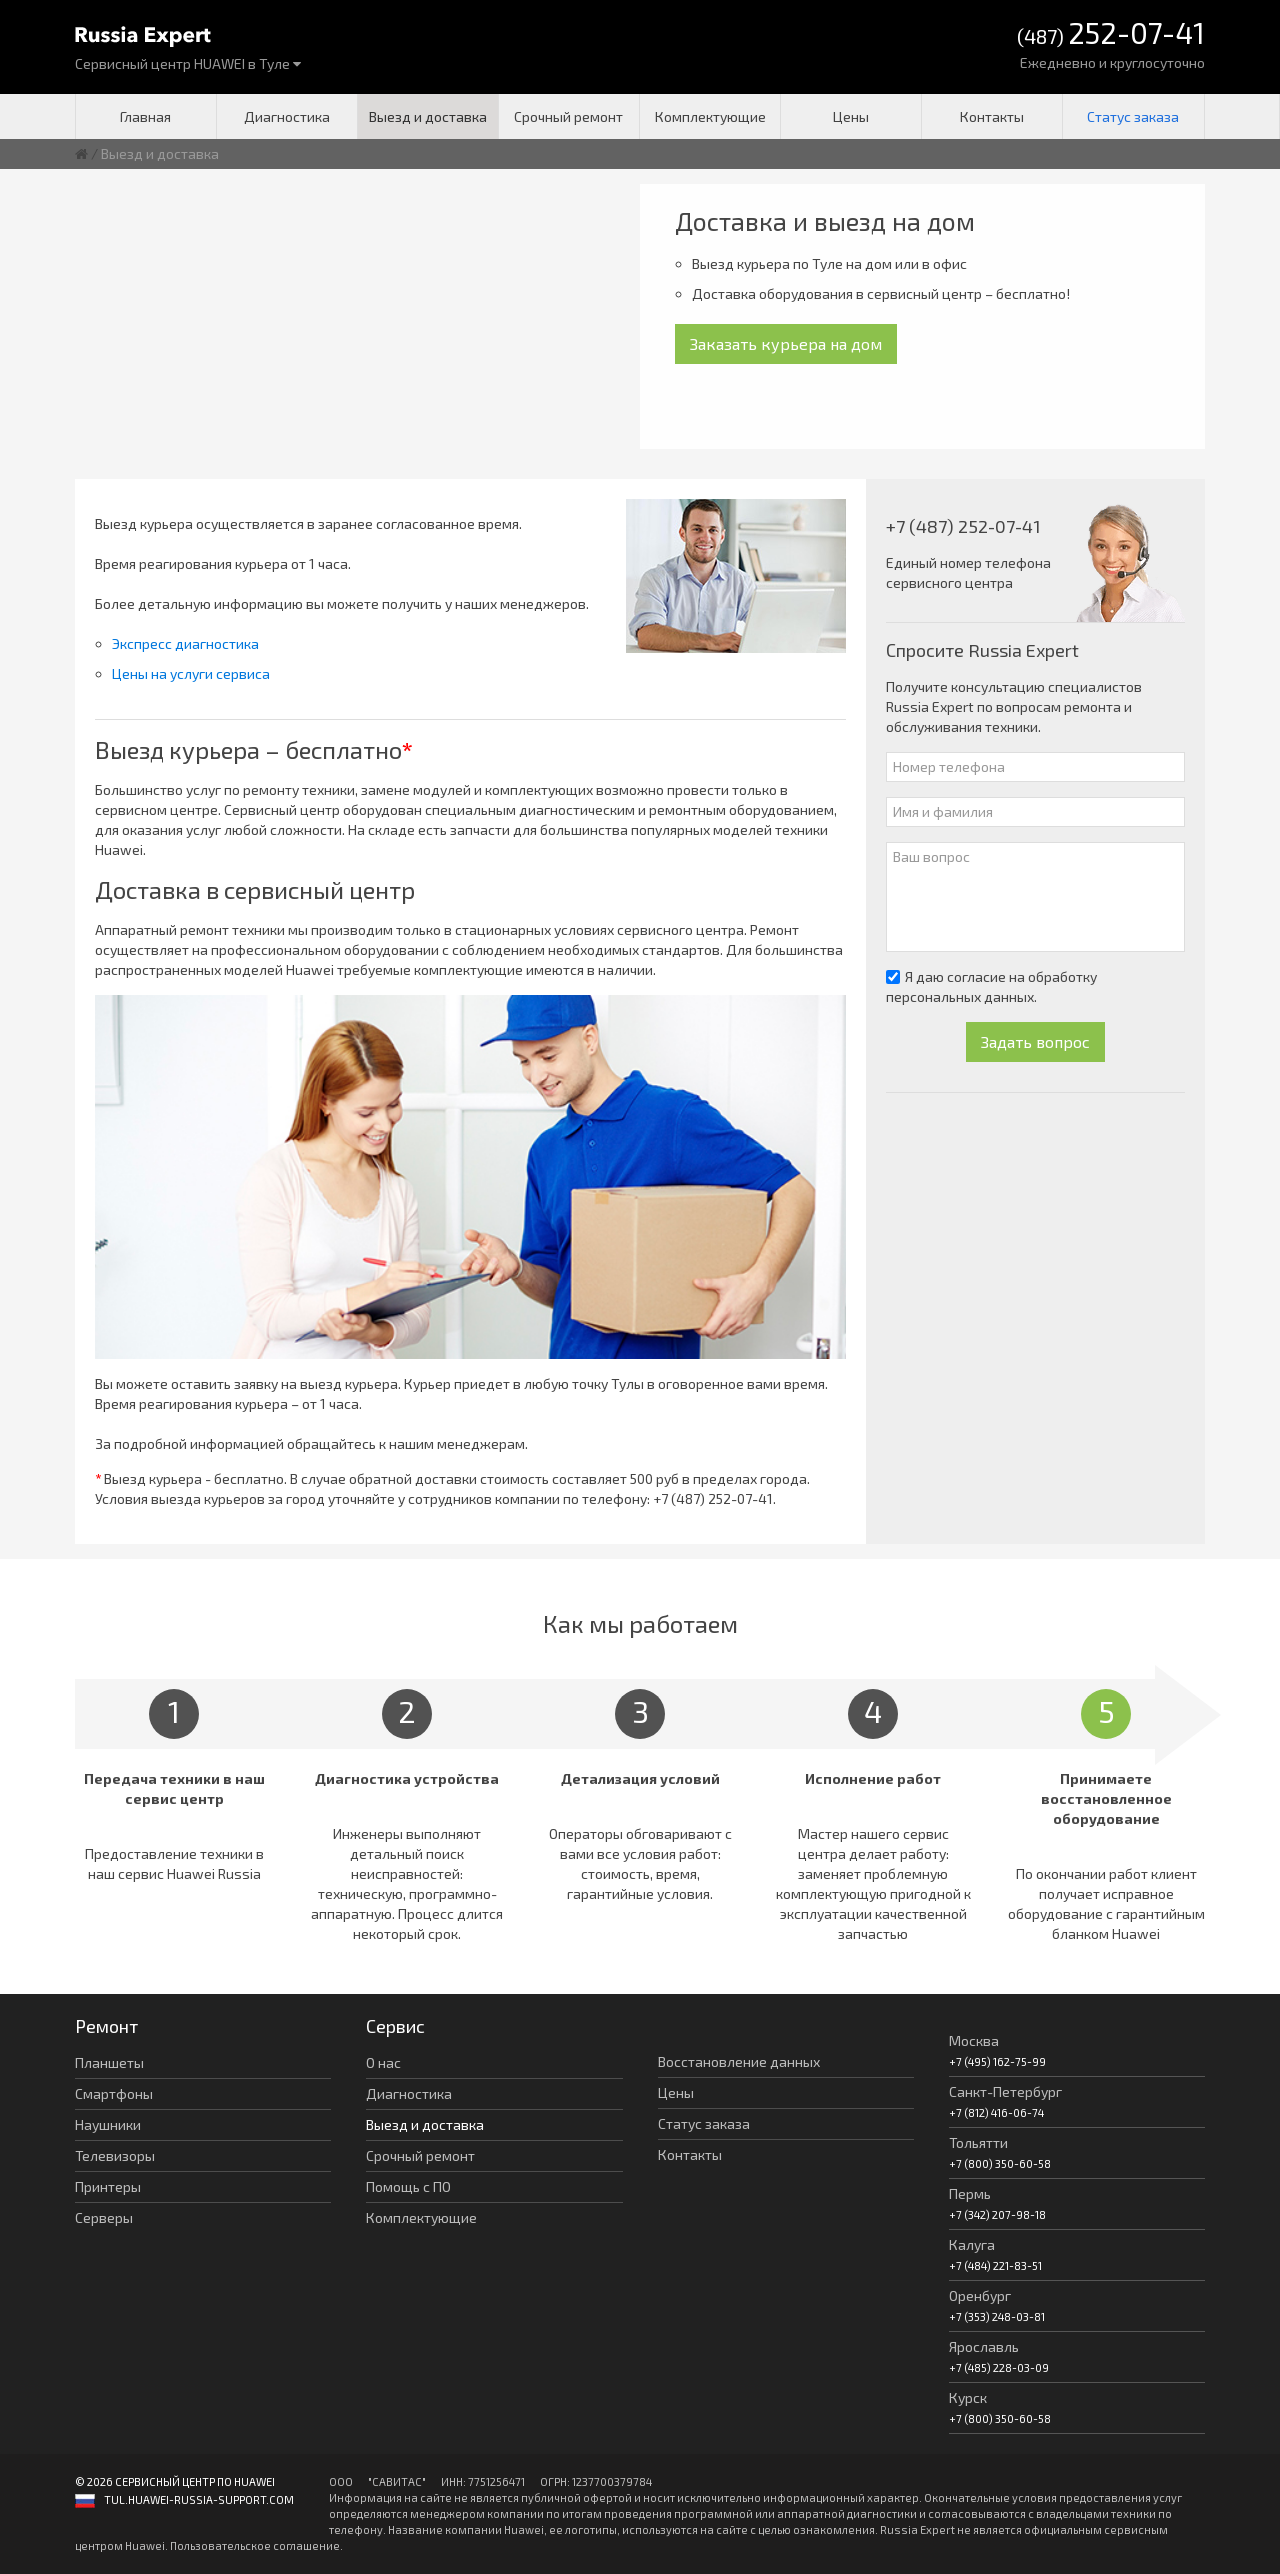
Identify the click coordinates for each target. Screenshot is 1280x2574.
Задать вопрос (1035, 1041)
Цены (851, 116)
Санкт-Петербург (1005, 2091)
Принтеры (108, 2186)
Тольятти (978, 2142)
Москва (974, 2040)
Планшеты (109, 2062)
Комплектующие (710, 116)
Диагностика (287, 116)
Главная (145, 116)
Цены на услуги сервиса (191, 673)
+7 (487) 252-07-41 (713, 1498)
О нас (383, 2062)
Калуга (972, 2244)
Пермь (970, 2193)
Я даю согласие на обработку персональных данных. (991, 986)
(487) (1111, 34)
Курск (968, 2397)
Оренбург (980, 2295)
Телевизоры (115, 2155)
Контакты (992, 116)
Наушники (108, 2124)
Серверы (104, 2217)
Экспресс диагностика (185, 643)
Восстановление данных (739, 2061)
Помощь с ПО (408, 2186)
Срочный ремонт (568, 116)
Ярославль (984, 2346)
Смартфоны (114, 2093)
